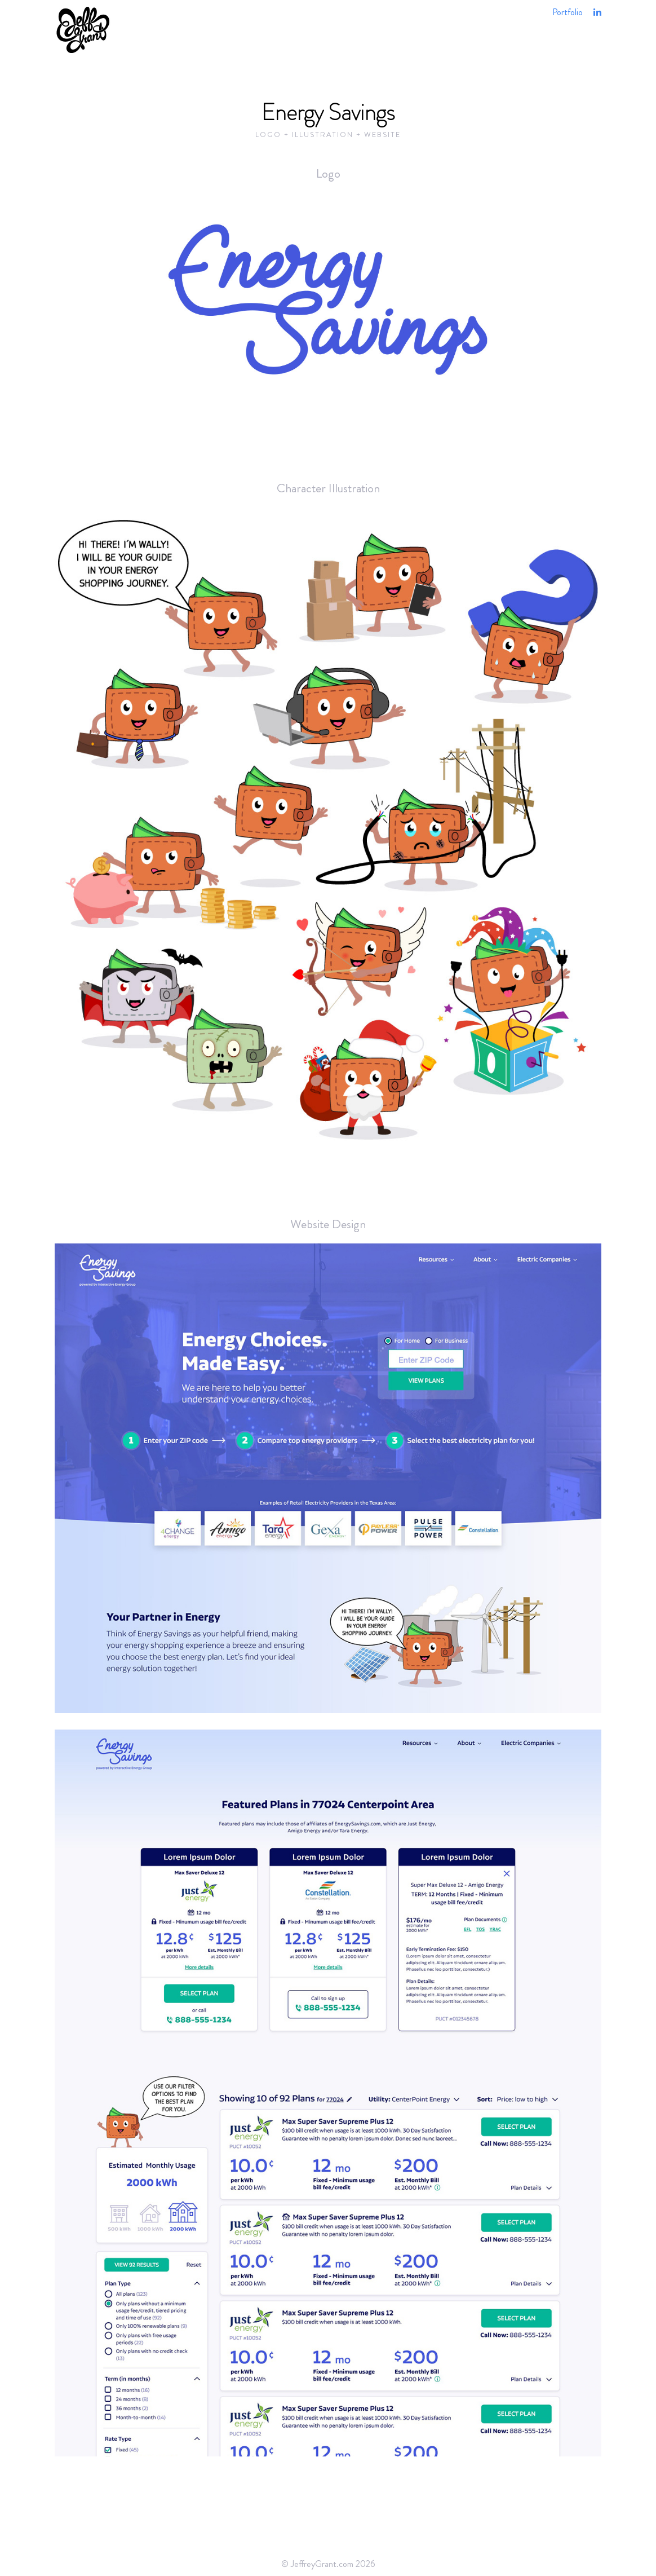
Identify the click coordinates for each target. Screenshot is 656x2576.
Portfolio (567, 12)
